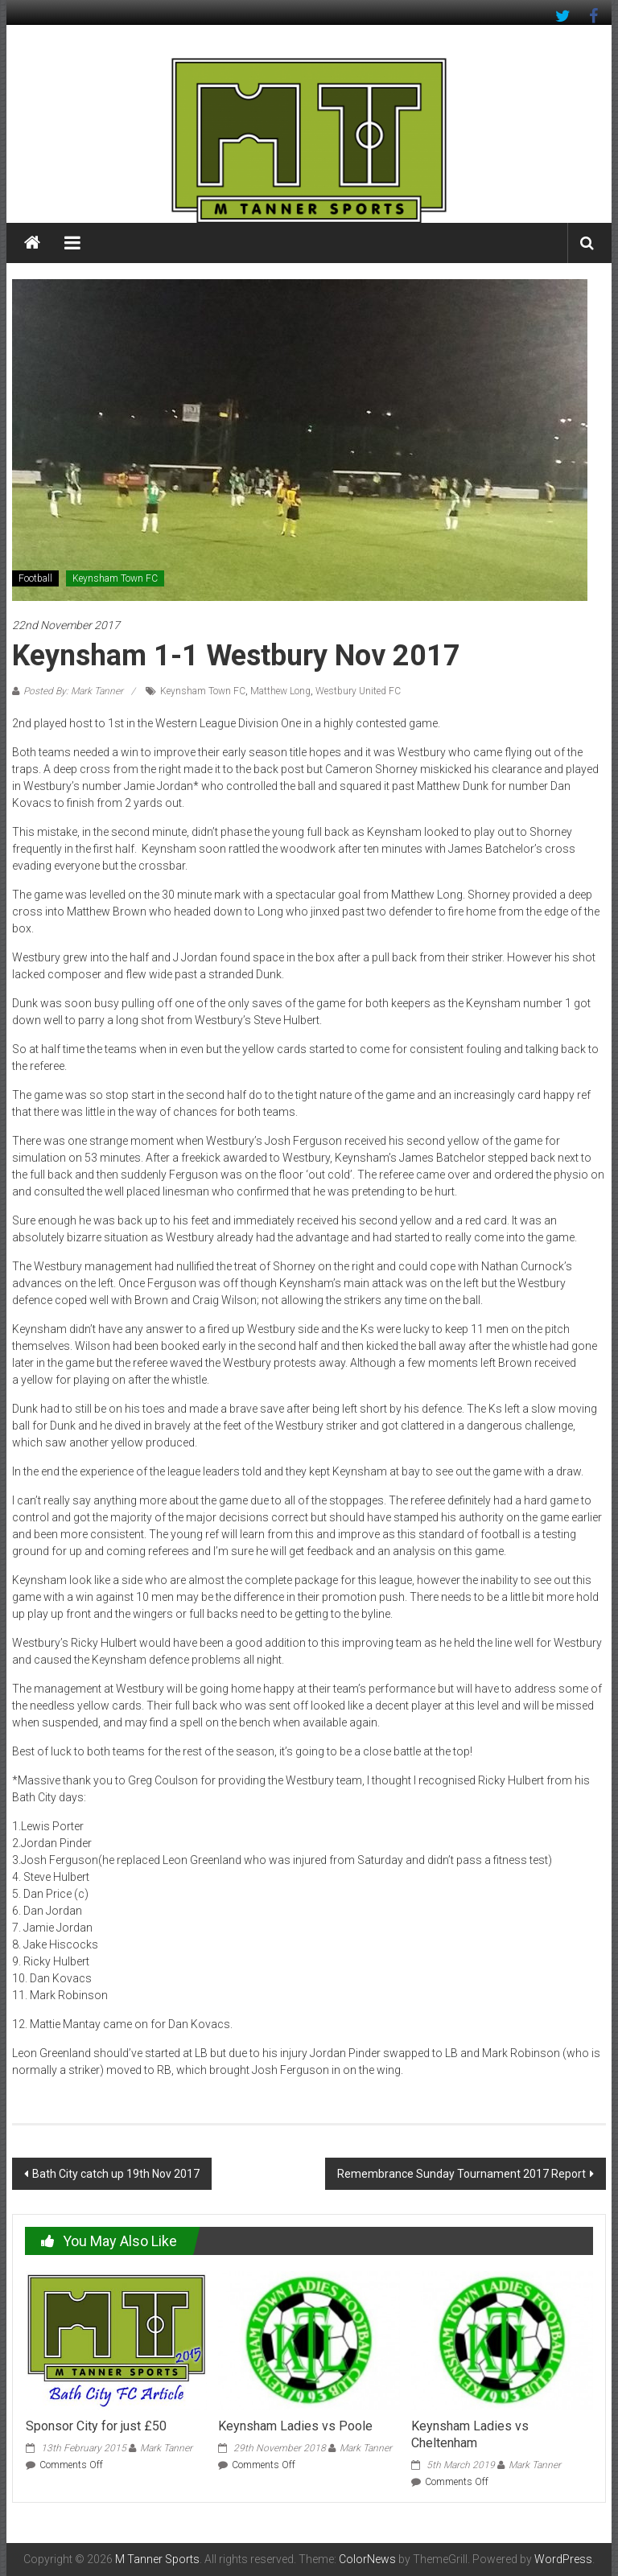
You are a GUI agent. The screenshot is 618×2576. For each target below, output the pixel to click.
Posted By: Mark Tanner (73, 691)
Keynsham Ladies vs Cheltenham (470, 2434)
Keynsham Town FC (115, 578)
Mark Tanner (166, 2448)
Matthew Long (280, 691)
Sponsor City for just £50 (96, 2426)
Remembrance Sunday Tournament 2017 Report (461, 2173)
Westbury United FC (358, 691)
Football (35, 578)
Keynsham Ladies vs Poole (295, 2426)
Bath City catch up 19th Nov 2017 (116, 2173)
